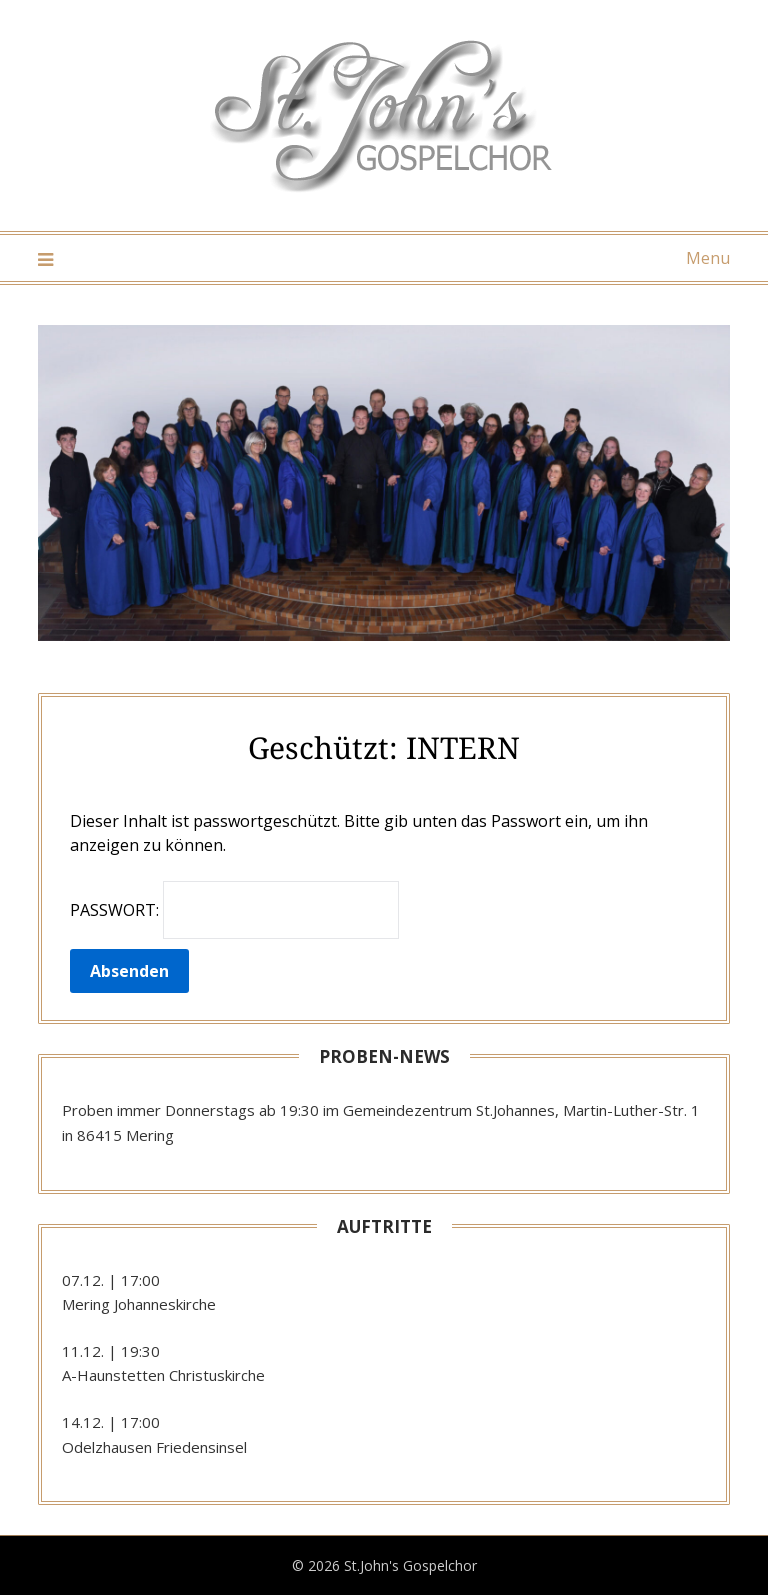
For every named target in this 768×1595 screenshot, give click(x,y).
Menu (708, 258)
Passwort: (234, 910)
